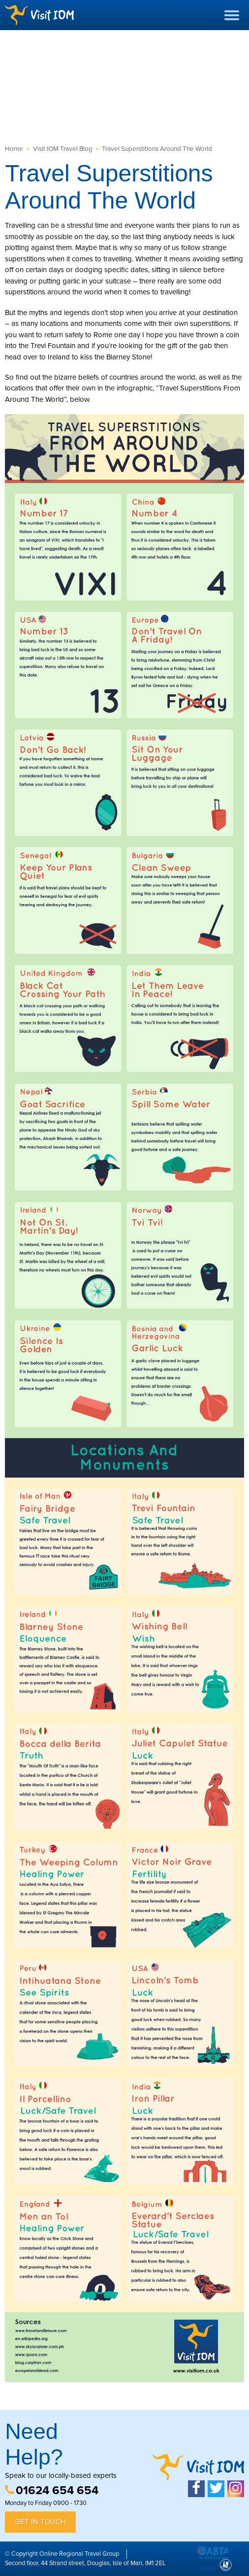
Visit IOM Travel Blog (63, 149)
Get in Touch (40, 2521)
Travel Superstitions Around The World (157, 149)
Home (14, 149)
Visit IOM (39, 15)
